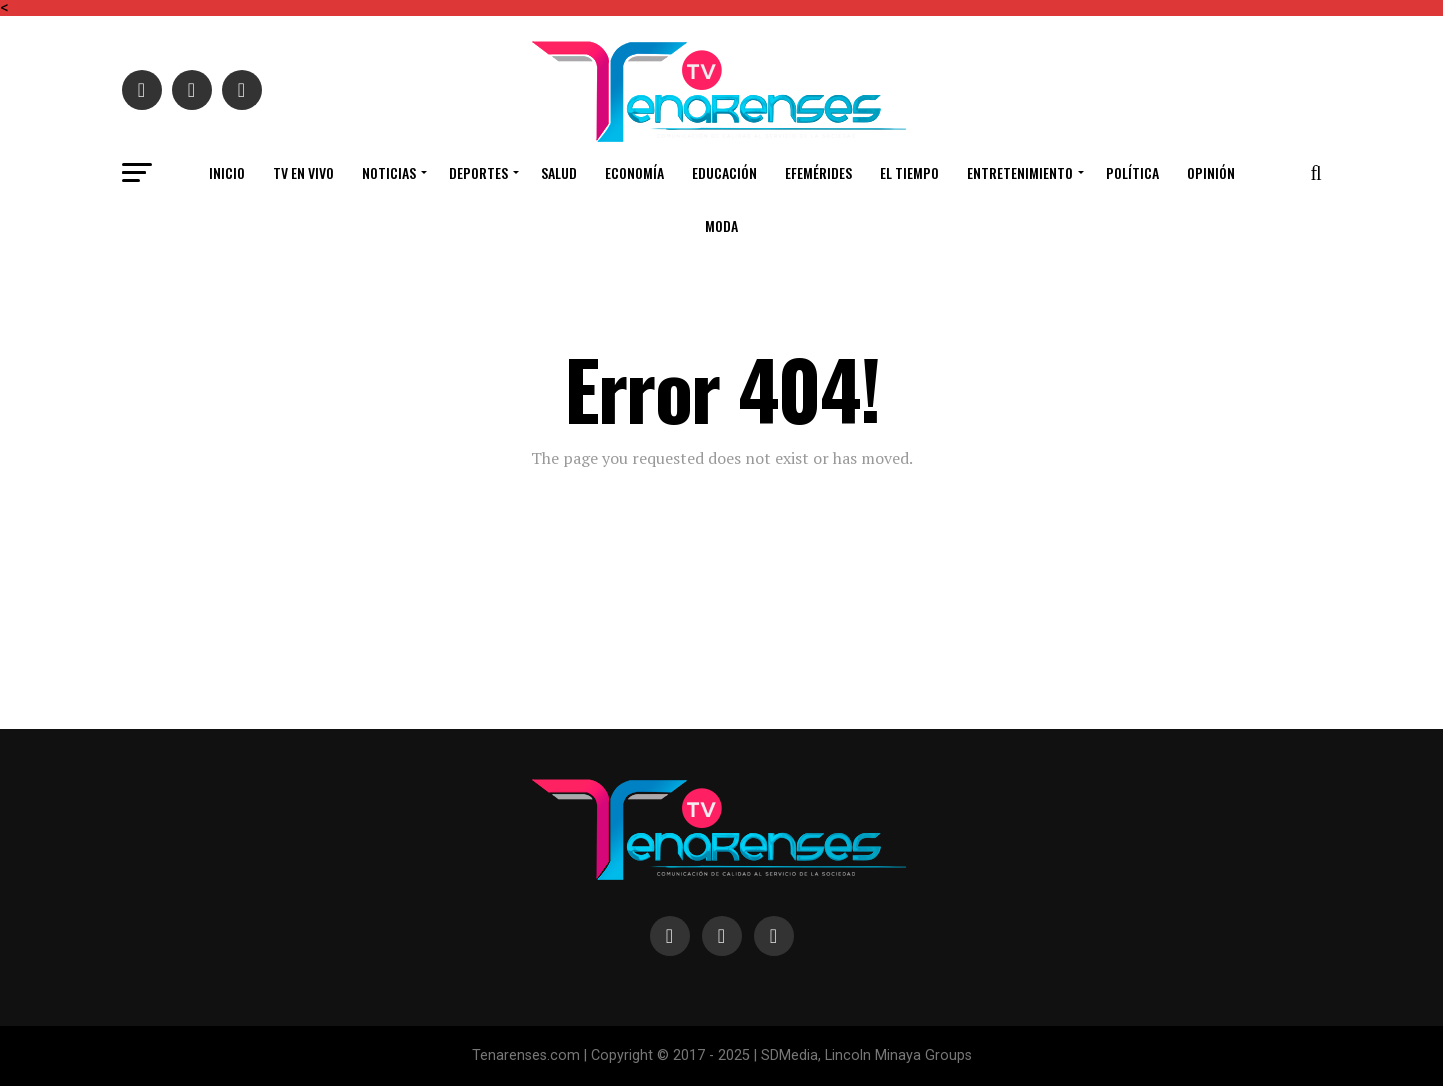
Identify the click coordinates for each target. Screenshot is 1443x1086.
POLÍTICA (1132, 172)
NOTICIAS (389, 172)
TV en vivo (303, 172)
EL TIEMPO (909, 172)
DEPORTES (478, 172)
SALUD (559, 172)
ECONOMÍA (634, 172)
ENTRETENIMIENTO (1020, 172)
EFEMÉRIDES (818, 172)
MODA (721, 225)
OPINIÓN (1211, 172)
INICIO (227, 172)
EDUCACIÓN (724, 172)
